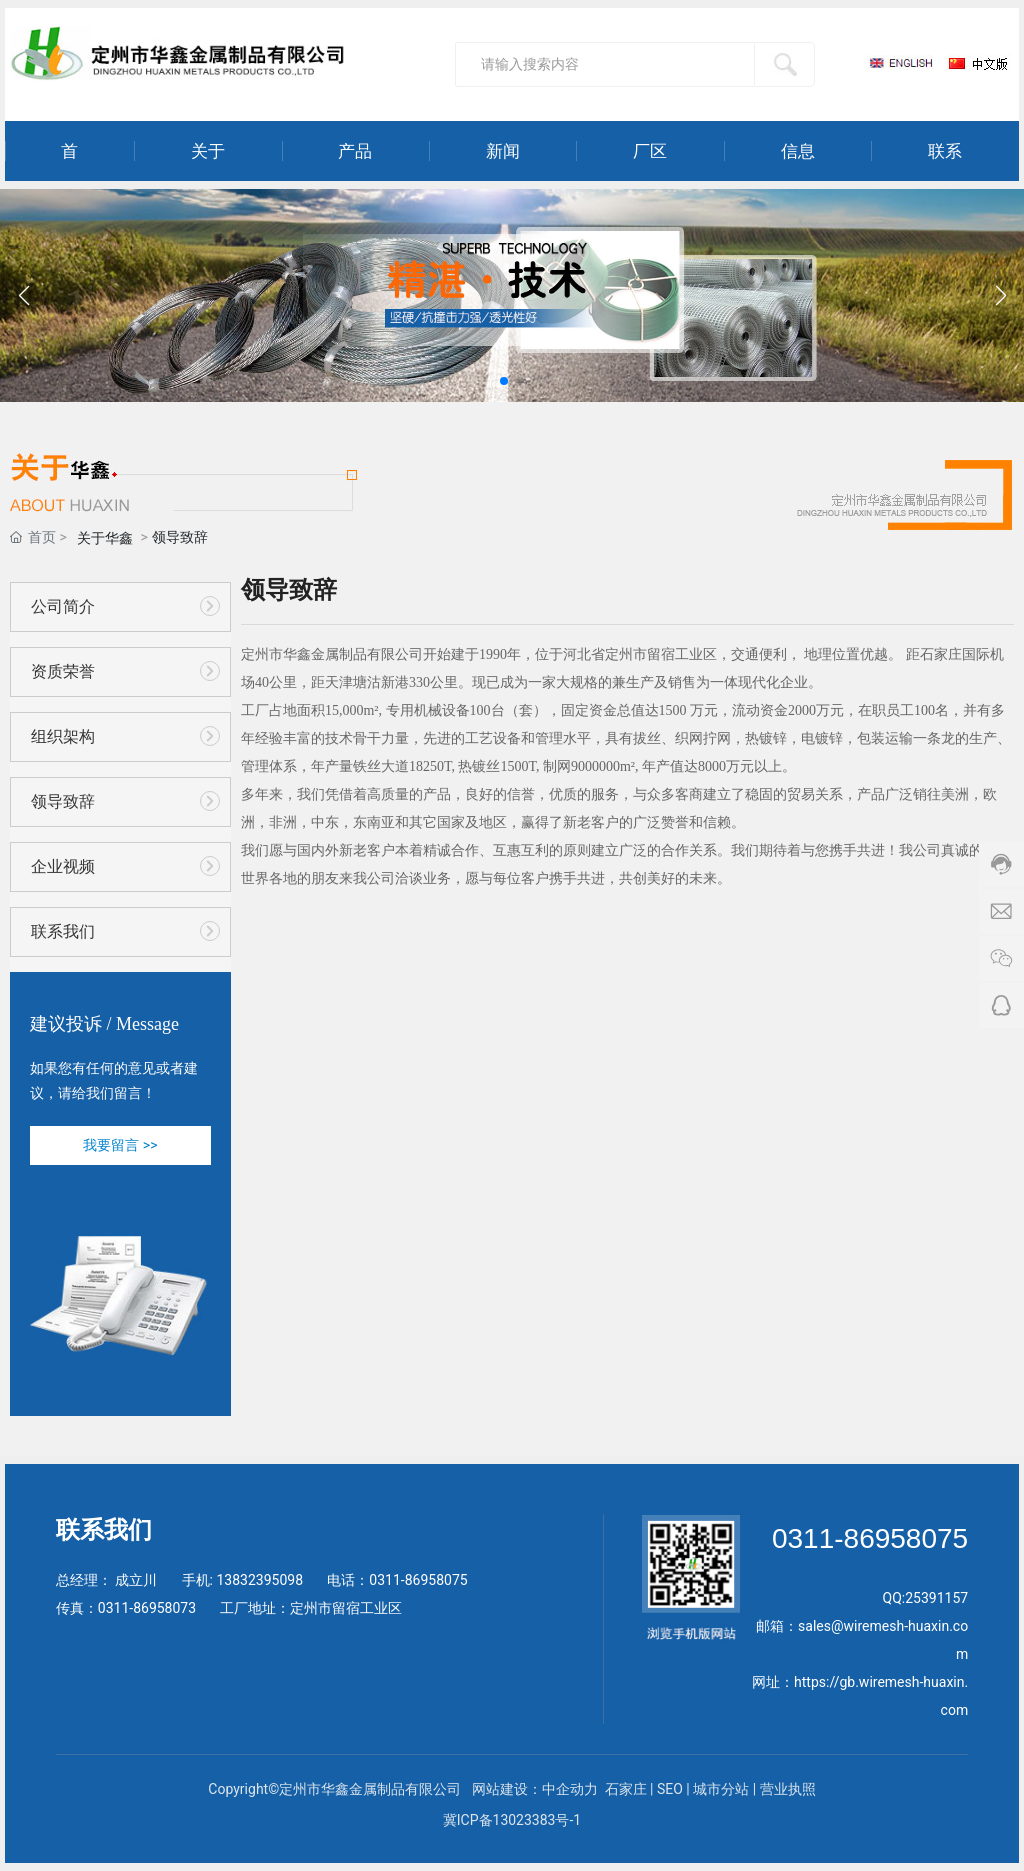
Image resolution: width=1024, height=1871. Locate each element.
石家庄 (626, 1789)
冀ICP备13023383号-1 (512, 1820)
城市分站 (721, 1789)
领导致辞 (63, 801)
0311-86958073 (147, 1608)
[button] (504, 381)
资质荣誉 (63, 671)
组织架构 (63, 736)
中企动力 (571, 1789)
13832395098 (259, 1580)
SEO (670, 1789)
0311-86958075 (418, 1580)
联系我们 (63, 931)
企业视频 (63, 866)
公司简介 (63, 606)
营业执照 (788, 1789)
